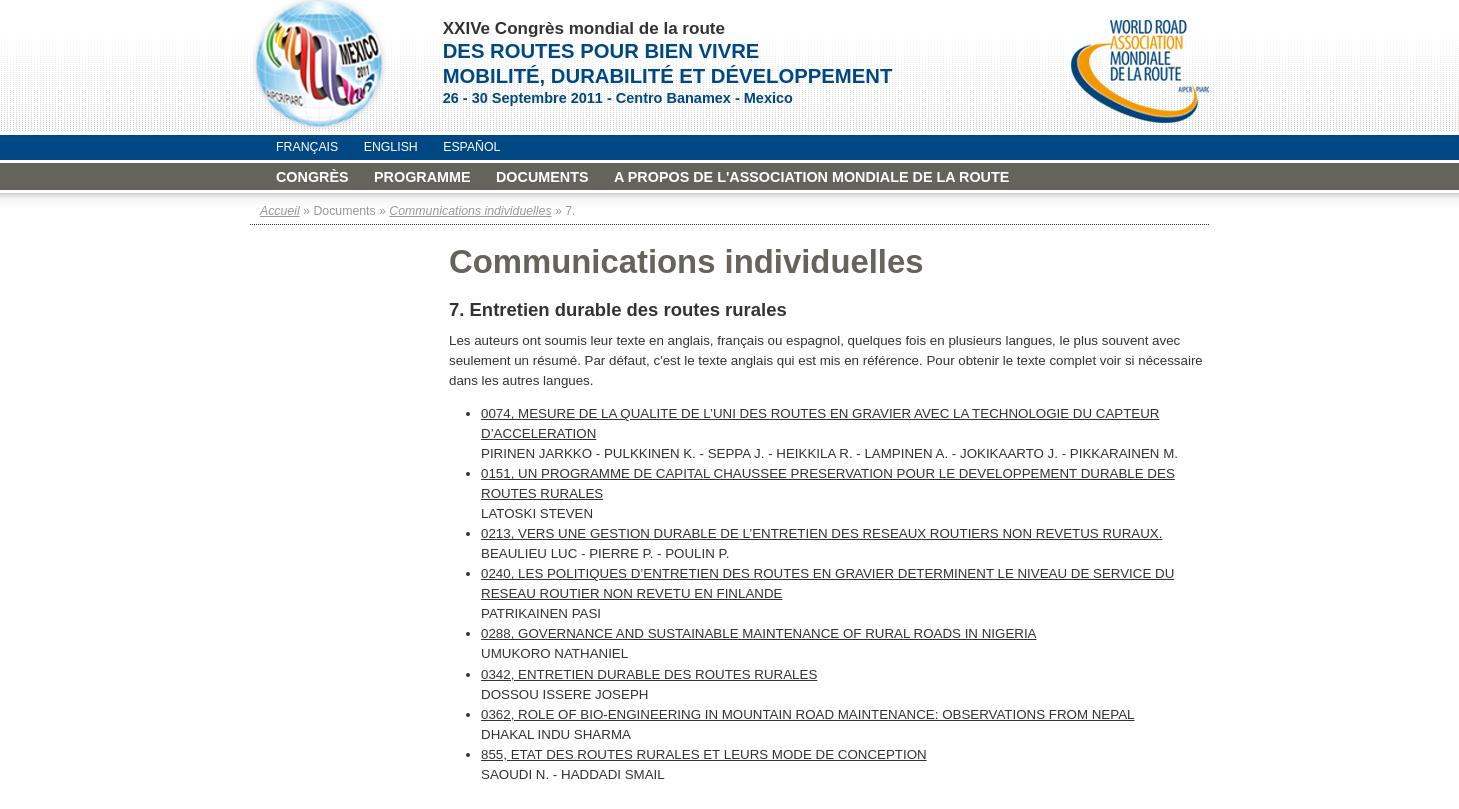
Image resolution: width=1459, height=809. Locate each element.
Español (471, 147)
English (391, 147)
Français (307, 147)
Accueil (280, 211)
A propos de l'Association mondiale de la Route (811, 177)
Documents (542, 177)
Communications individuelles (470, 211)
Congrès (312, 177)
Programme (422, 177)
